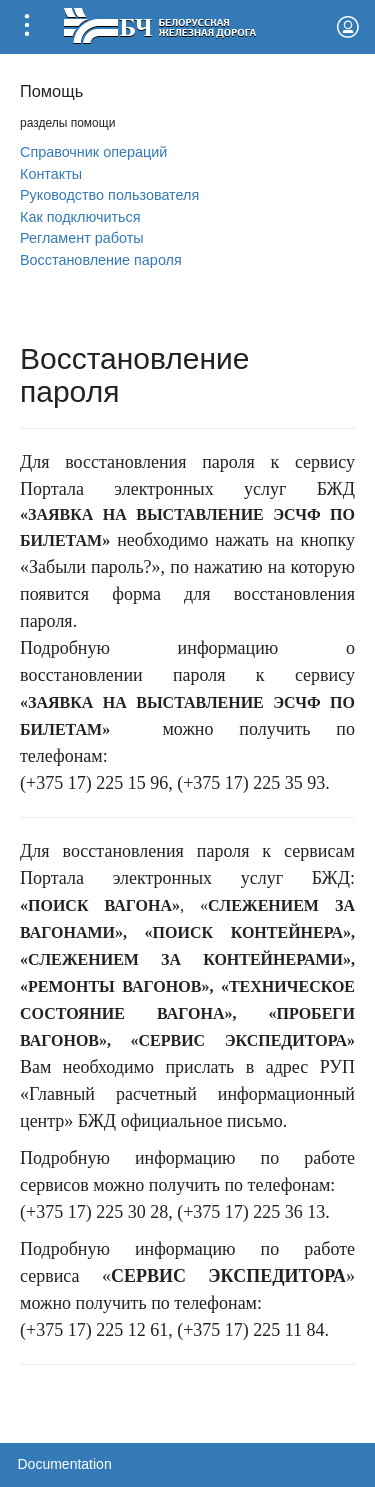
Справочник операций (93, 152)
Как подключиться (80, 217)
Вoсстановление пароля (101, 260)
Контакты (51, 174)
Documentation (65, 1464)
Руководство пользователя (109, 195)
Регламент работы (82, 238)
